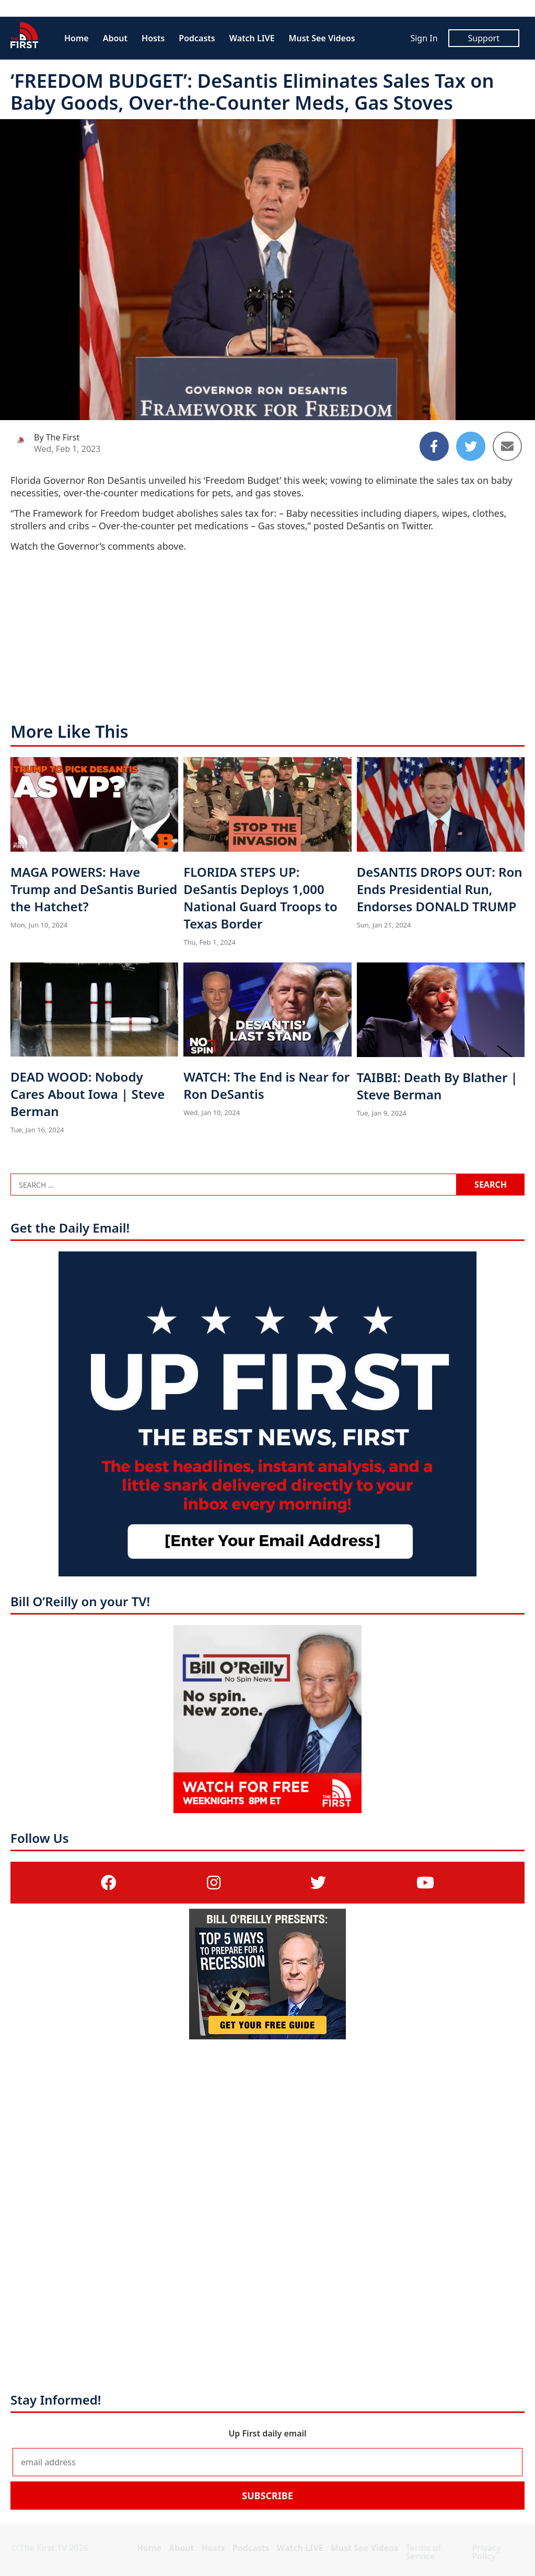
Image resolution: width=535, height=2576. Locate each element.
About (115, 38)
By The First (56, 437)
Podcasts (197, 38)
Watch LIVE (252, 38)
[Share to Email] (507, 446)
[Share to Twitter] (470, 446)
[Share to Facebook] (434, 446)
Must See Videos (322, 38)
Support (483, 38)
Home (76, 38)
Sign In (423, 38)
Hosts (153, 38)
